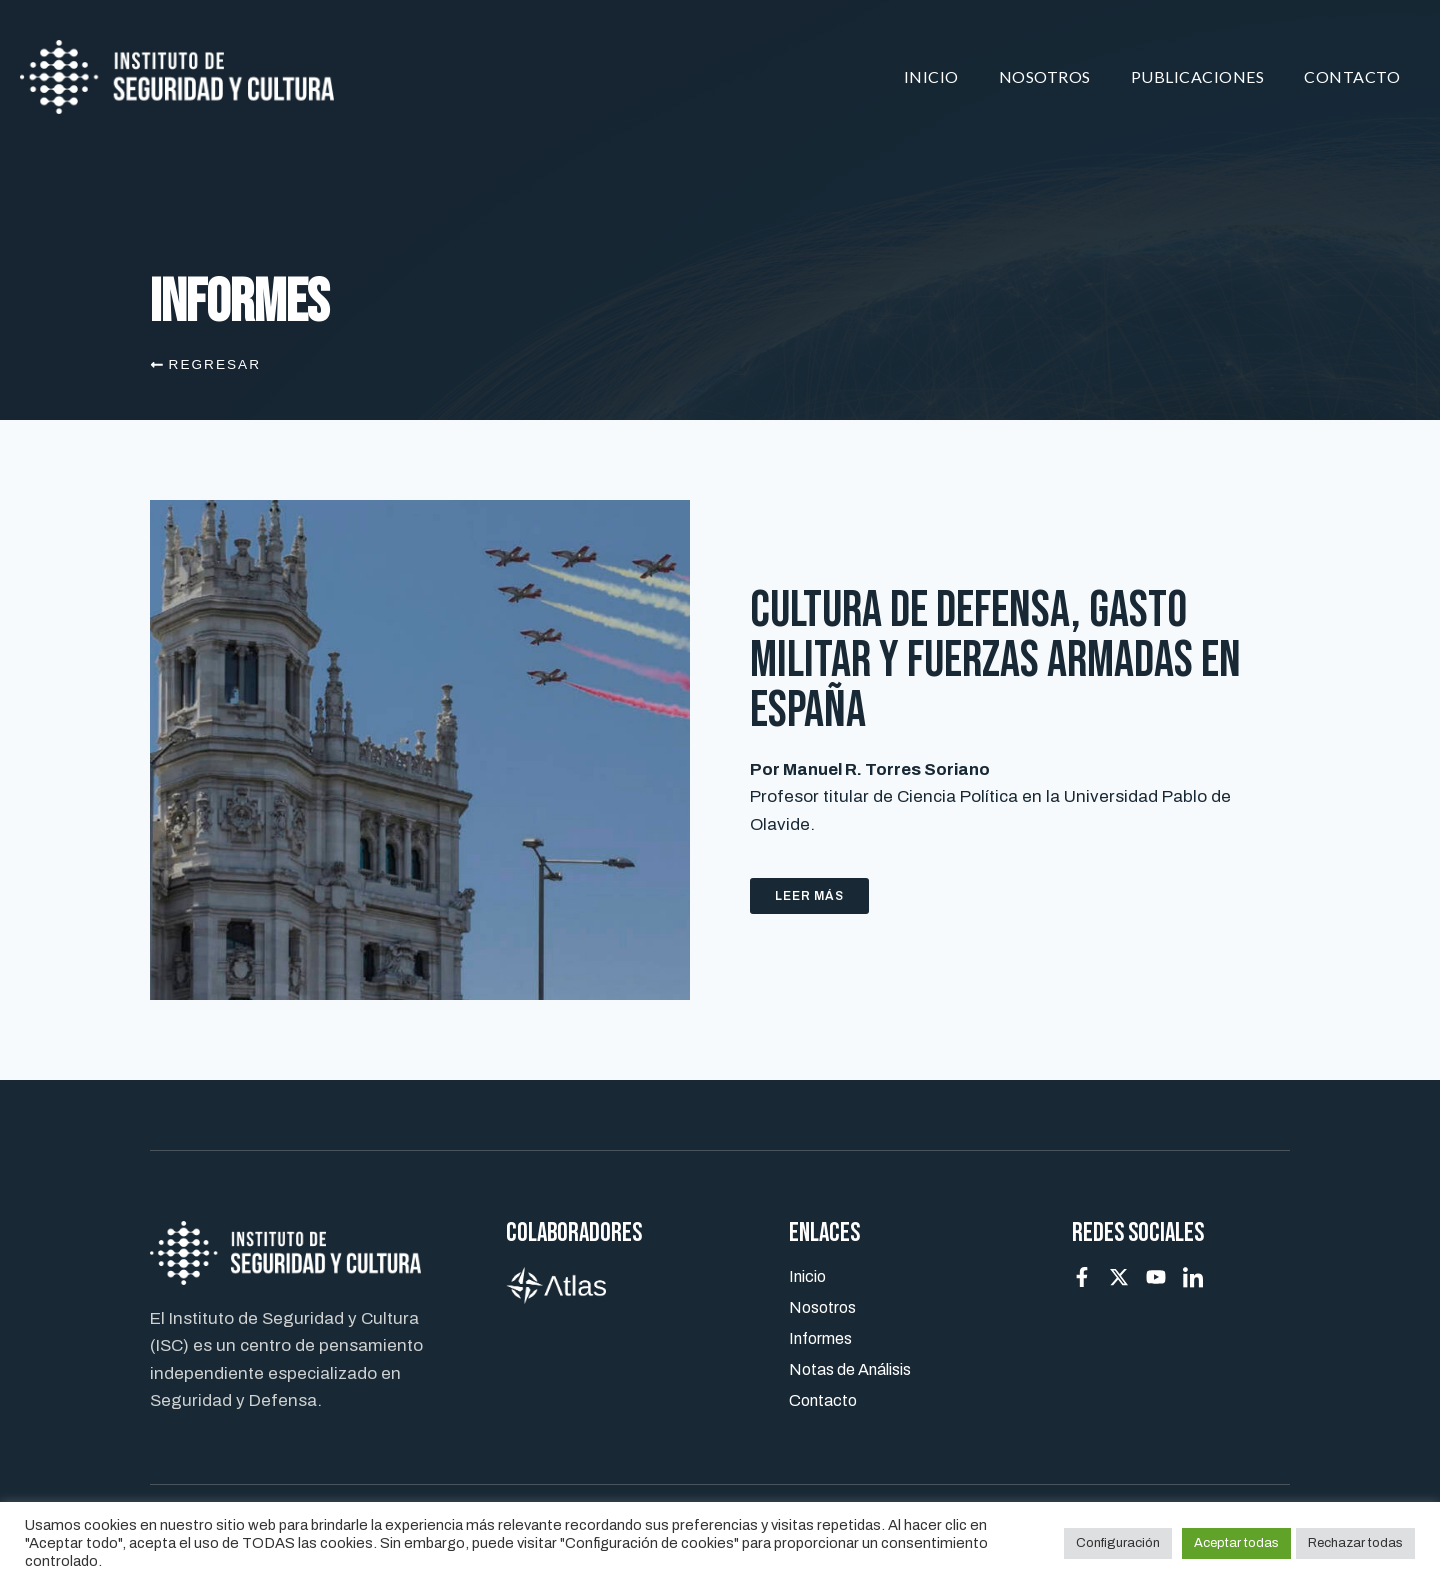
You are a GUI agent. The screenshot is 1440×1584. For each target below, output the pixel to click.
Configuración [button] (1118, 1543)
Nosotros (1045, 76)
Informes (820, 1338)
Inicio (931, 76)
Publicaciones (1198, 76)
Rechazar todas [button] (1355, 1543)
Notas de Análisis (850, 1369)
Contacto (1352, 76)
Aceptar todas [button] (1236, 1543)
